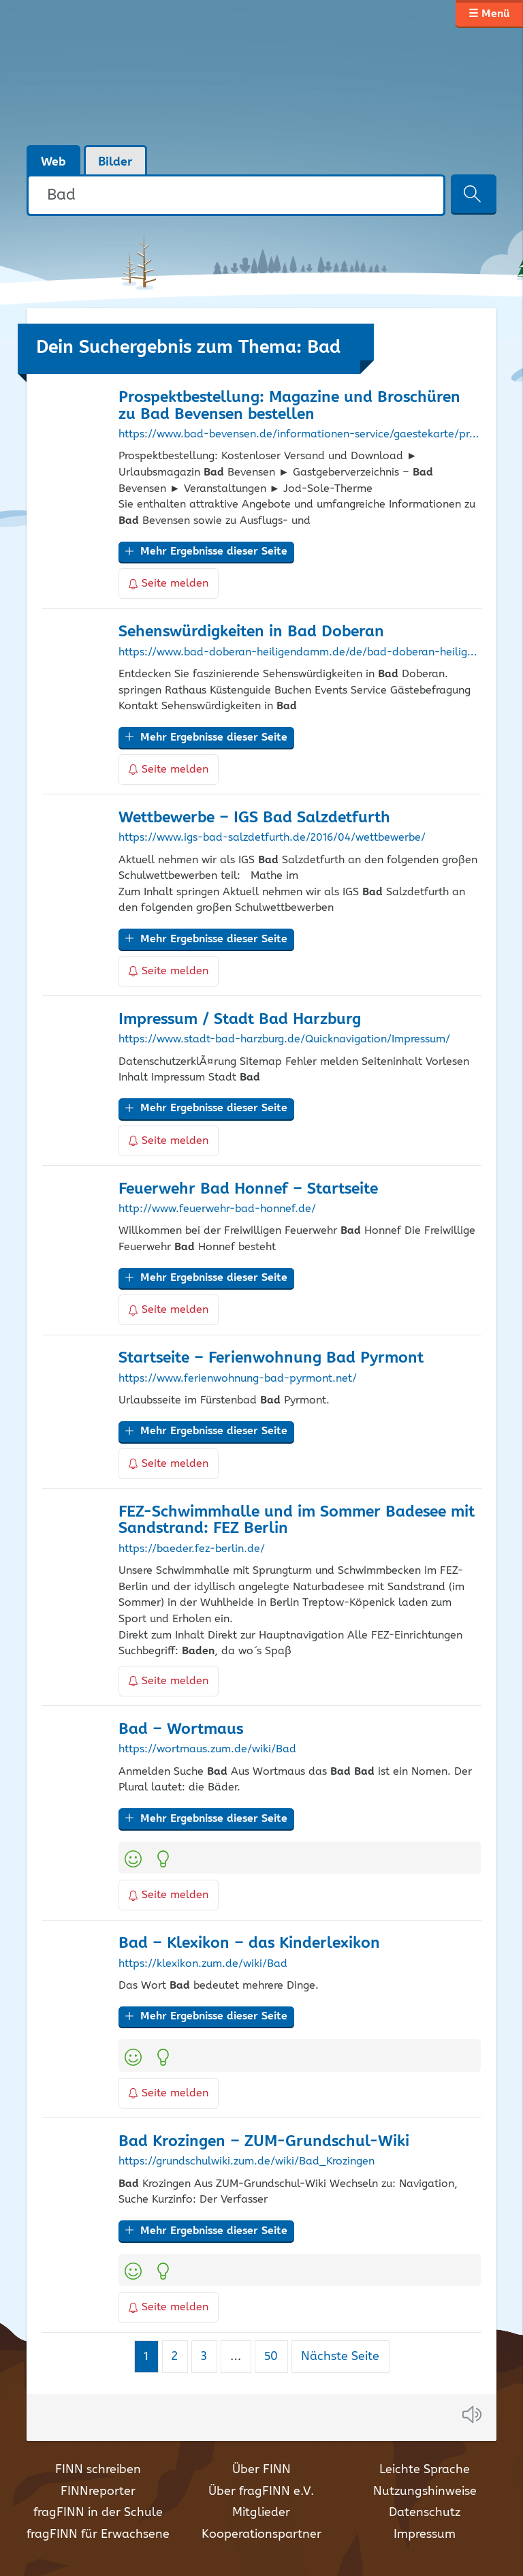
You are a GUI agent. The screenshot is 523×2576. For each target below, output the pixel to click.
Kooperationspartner (261, 2534)
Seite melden (169, 583)
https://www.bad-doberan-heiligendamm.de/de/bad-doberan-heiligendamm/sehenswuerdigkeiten (299, 653)
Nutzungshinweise (425, 2491)
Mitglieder (261, 2512)
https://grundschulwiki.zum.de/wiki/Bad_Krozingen (246, 2162)
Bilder (115, 162)
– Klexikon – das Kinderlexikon (249, 1943)
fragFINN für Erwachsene (98, 2534)
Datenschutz (424, 2512)
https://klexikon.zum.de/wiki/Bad (202, 1964)
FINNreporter (98, 2491)
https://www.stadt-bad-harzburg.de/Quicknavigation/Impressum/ (284, 1039)
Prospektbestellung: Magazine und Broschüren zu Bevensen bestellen (289, 406)
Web (53, 162)
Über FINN (261, 2469)
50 (276, 2356)
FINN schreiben (98, 2469)
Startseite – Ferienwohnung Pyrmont (271, 1358)
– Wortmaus (180, 1729)
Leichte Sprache (424, 2469)
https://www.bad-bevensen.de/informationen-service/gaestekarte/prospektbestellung (299, 434)
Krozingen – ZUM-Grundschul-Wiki (263, 2142)
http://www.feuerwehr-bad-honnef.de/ (217, 1209)
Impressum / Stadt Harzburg (239, 1019)
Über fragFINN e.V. (261, 2491)
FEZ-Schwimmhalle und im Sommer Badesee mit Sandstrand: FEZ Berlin (296, 1520)
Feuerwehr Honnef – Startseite (248, 1189)
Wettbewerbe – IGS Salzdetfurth (254, 818)
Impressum (425, 2534)
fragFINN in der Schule (98, 2512)
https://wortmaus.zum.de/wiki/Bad (207, 1749)
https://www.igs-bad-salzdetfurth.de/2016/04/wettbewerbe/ (272, 838)
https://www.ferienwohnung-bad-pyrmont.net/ (237, 1379)
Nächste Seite (340, 2356)
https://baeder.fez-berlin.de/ (191, 1549)
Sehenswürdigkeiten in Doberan (251, 632)
